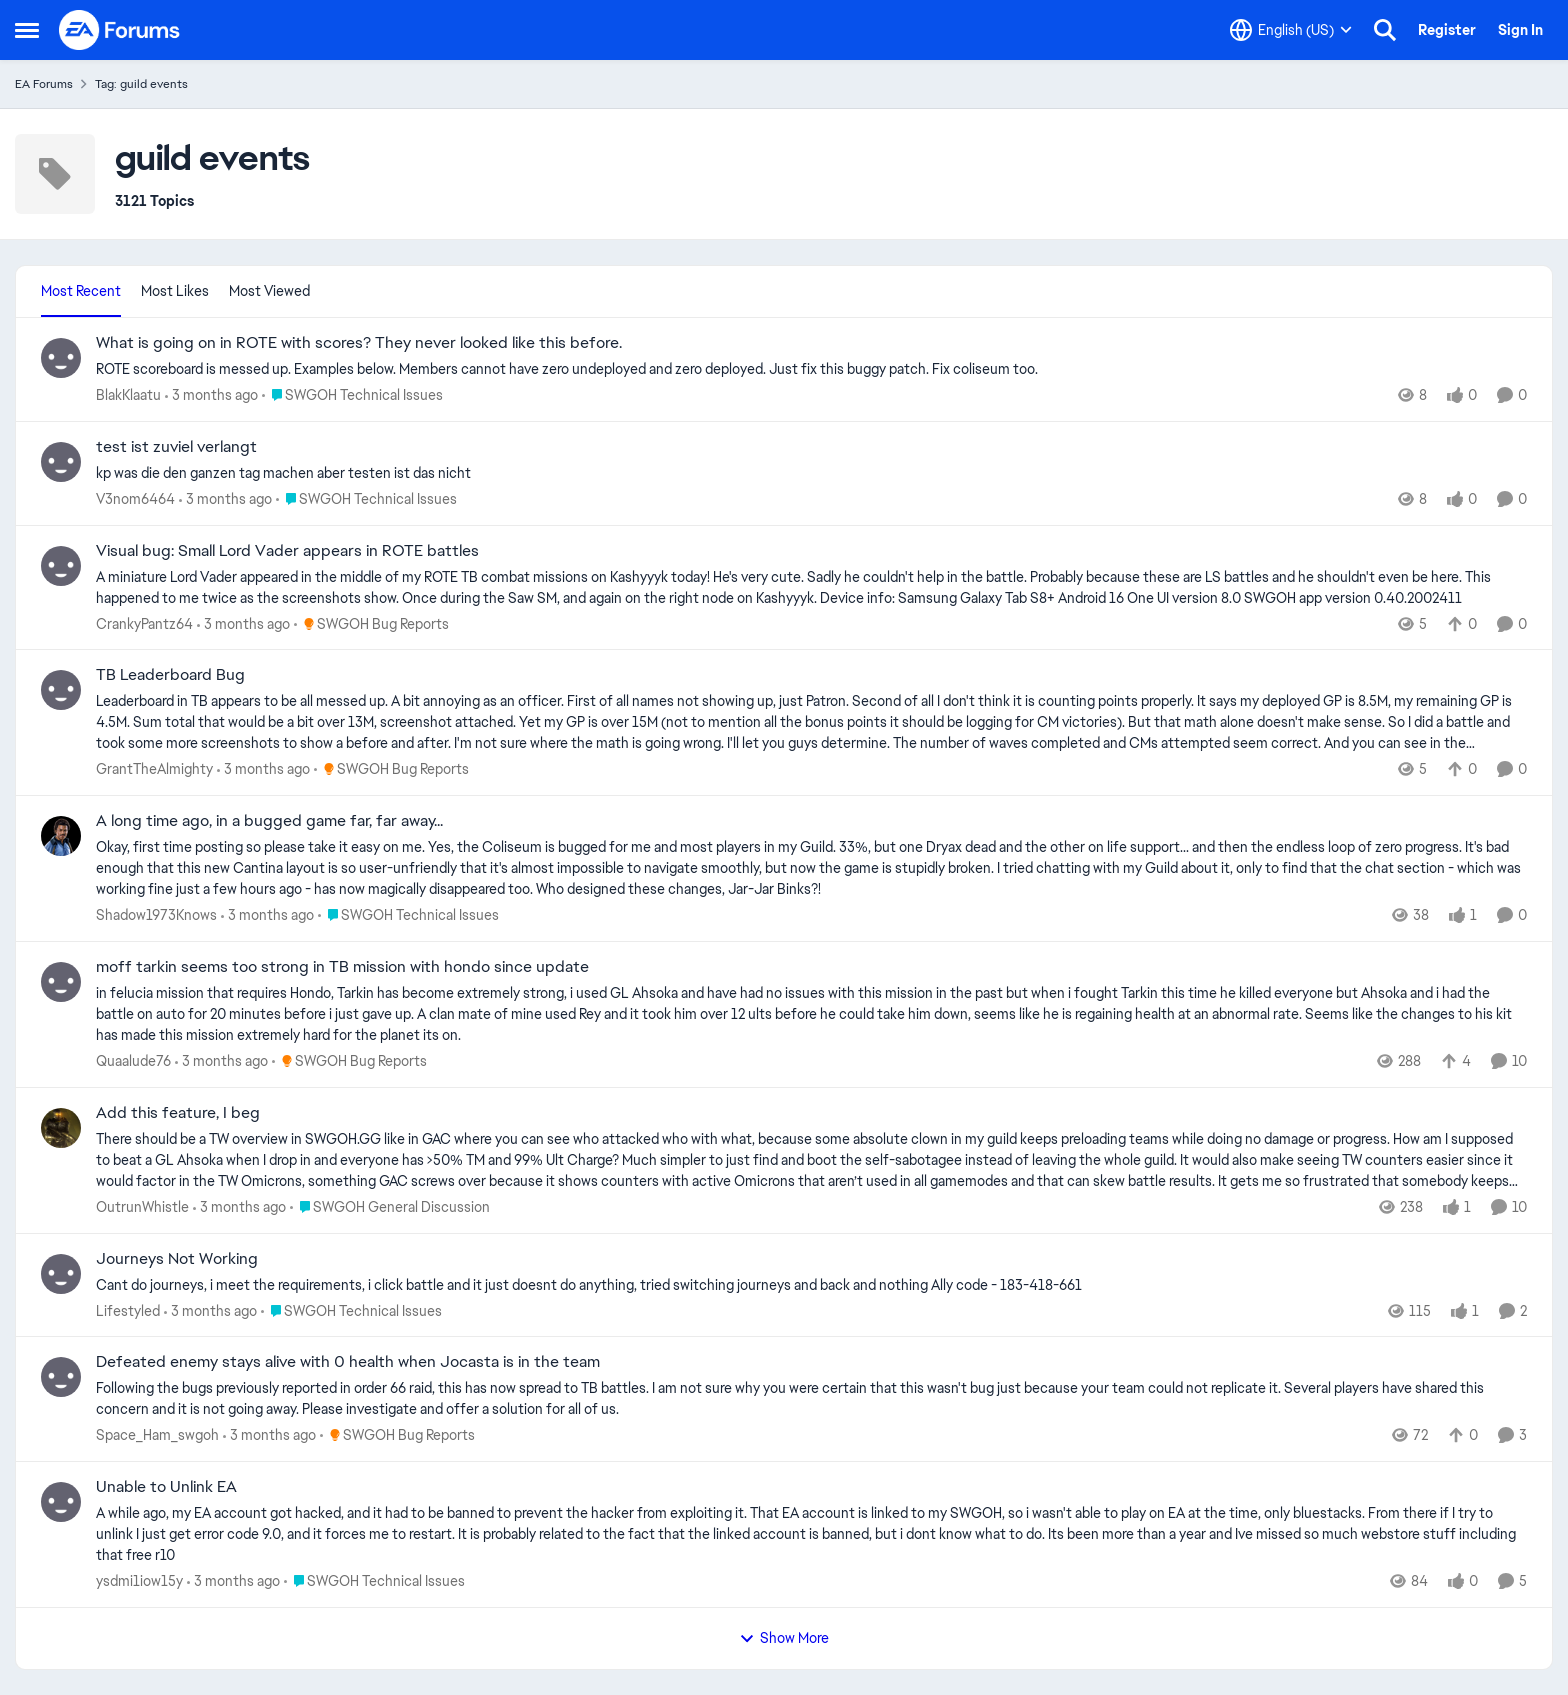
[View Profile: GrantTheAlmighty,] (61, 690)
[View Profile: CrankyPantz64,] (61, 566)
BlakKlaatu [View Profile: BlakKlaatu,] (128, 395)
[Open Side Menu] (27, 30)
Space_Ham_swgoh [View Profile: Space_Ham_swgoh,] (157, 1435)
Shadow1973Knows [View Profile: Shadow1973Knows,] (156, 915)
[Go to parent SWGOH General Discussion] (390, 1207)
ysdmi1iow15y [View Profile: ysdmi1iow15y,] (139, 1581)
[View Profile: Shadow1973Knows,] (61, 836)
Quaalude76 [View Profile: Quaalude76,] (133, 1061)
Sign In (1520, 30)
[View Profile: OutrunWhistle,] (61, 1128)
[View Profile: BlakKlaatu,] (61, 358)
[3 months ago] (211, 395)
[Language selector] (1291, 30)
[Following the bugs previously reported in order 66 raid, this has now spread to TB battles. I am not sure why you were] (811, 1399)
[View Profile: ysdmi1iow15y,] (61, 1502)
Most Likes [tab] (175, 291)
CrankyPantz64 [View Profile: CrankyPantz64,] (144, 623)
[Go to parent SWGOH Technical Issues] (352, 395)
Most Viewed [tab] (269, 291)
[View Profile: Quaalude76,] (61, 982)
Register (1447, 30)
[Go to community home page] (120, 30)
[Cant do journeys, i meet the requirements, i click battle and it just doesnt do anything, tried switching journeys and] (811, 1284)
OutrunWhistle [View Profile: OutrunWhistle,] (142, 1207)
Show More (784, 1638)
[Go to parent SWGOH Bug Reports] (371, 623)
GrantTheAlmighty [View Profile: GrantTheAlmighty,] (154, 769)
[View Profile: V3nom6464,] (61, 462)
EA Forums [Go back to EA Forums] (44, 84)
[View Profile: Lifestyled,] (61, 1274)
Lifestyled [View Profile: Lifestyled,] (128, 1310)
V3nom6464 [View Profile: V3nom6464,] (135, 499)
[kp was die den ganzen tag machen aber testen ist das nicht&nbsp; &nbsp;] (811, 473)
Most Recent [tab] (81, 291)
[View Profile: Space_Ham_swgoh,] (61, 1377)
